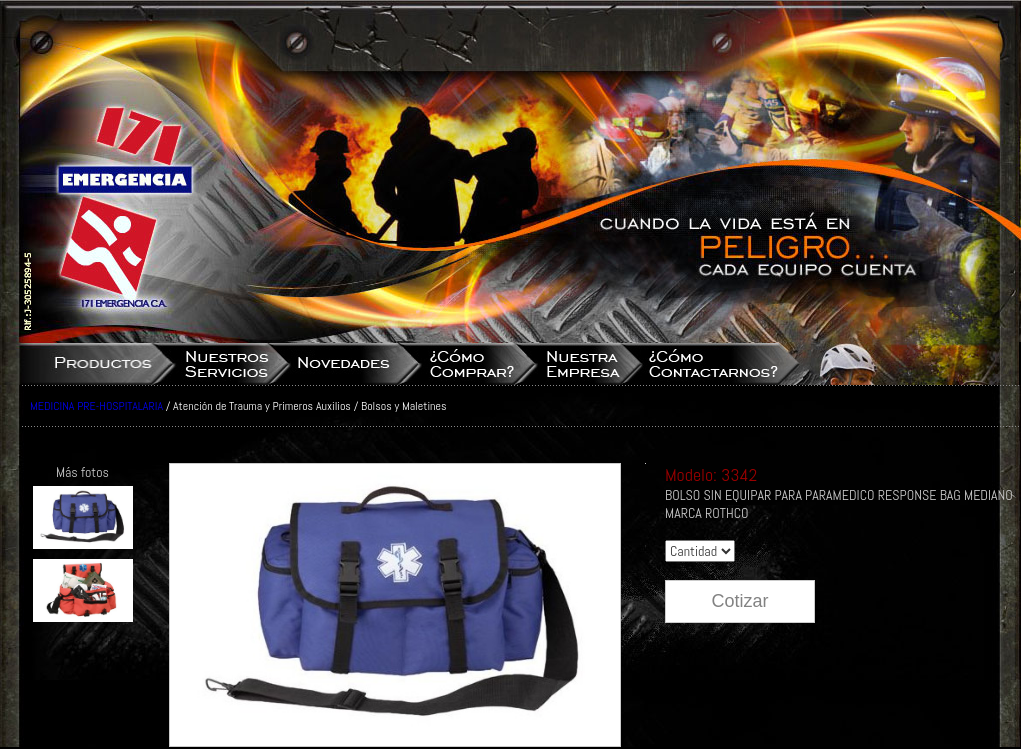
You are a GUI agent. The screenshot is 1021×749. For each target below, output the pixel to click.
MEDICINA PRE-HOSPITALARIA (96, 406)
